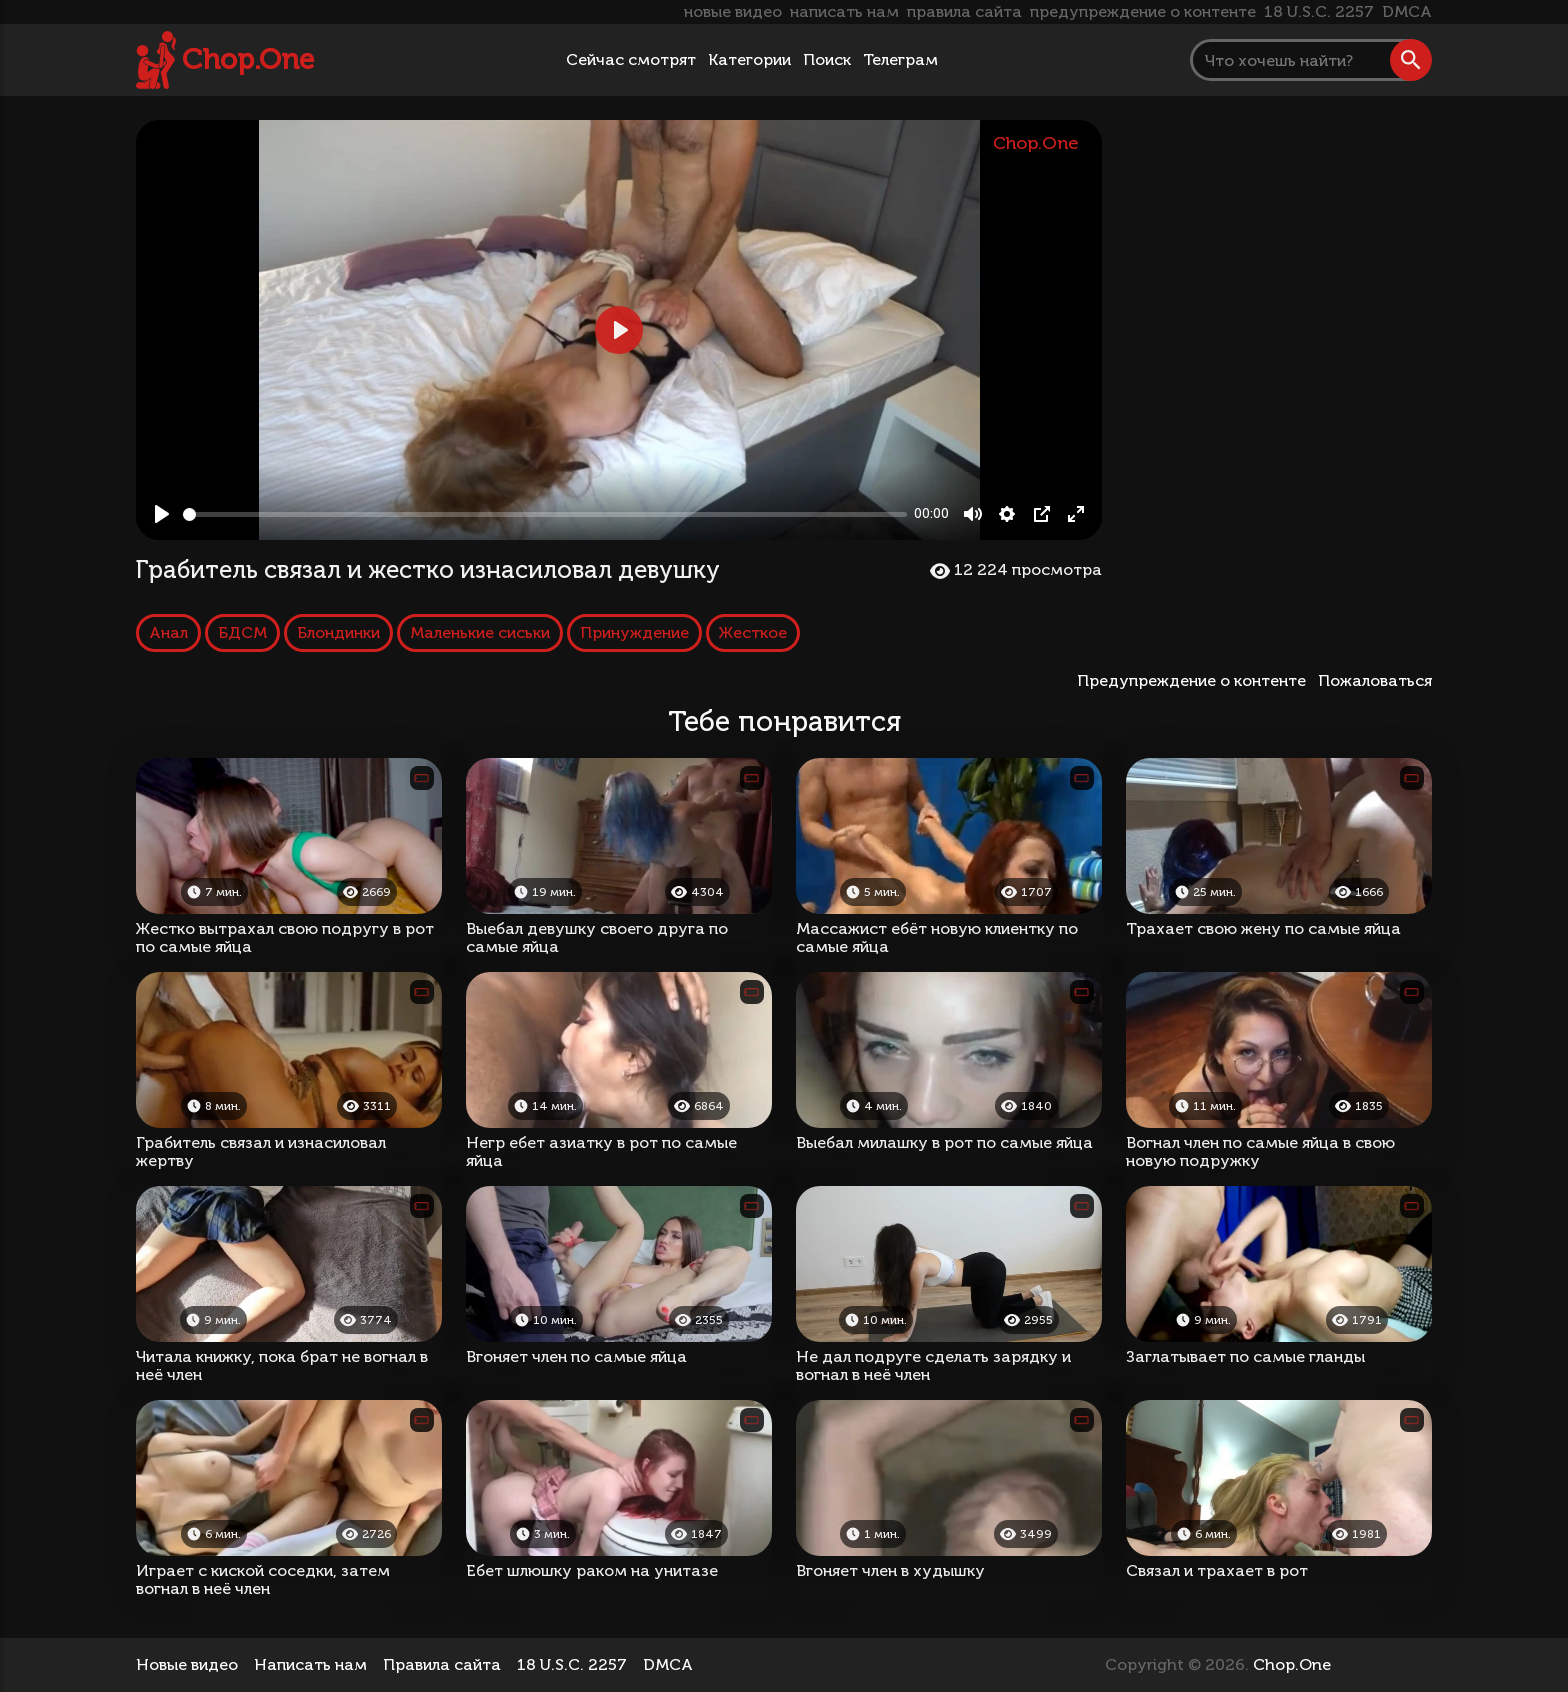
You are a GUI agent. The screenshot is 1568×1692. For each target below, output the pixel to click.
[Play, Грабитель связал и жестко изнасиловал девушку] (162, 514)
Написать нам (310, 1664)
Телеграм (900, 59)
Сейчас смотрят (631, 59)
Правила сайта (442, 1664)
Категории (749, 59)
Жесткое (753, 632)
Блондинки (338, 632)
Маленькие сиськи (480, 632)
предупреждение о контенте (1143, 11)
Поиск (827, 59)
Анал (168, 632)
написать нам (844, 11)
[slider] (545, 514)
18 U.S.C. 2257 (1319, 11)
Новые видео (187, 1664)
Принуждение (634, 632)
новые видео (733, 11)
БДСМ (242, 632)
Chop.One (248, 59)
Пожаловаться (1375, 680)
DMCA (1407, 11)
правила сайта (964, 11)
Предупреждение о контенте (1195, 680)
